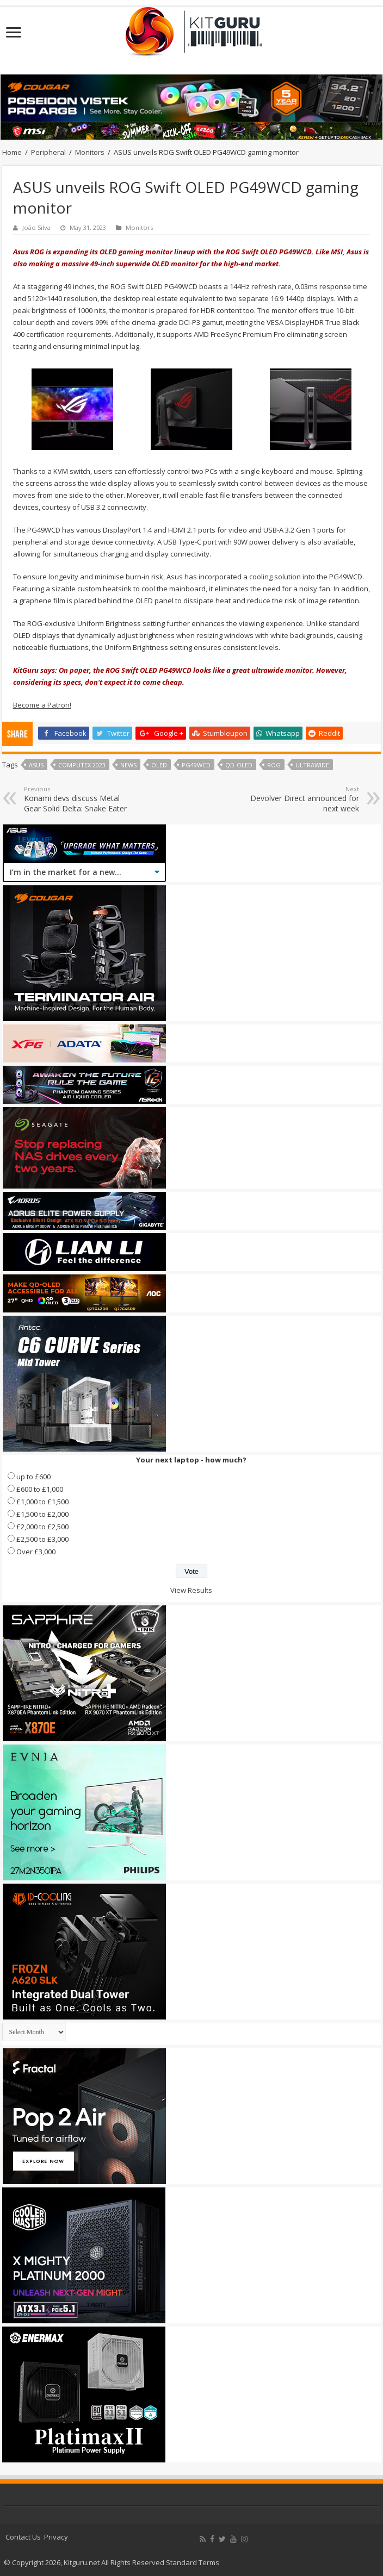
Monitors (89, 152)
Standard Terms (192, 2562)
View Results (191, 1590)
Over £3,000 (35, 1551)
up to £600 (33, 1476)
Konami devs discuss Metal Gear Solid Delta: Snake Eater (79, 799)
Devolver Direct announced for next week (303, 799)
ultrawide (312, 765)
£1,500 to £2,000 (42, 1514)
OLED (159, 765)
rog (274, 765)
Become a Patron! (42, 705)
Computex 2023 (82, 765)
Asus (36, 765)
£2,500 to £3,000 (42, 1539)
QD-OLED (238, 765)
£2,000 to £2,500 (42, 1526)
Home (12, 152)
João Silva (36, 227)
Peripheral (48, 152)
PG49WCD (196, 765)
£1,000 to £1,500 (42, 1501)
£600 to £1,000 (39, 1489)
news (128, 765)
